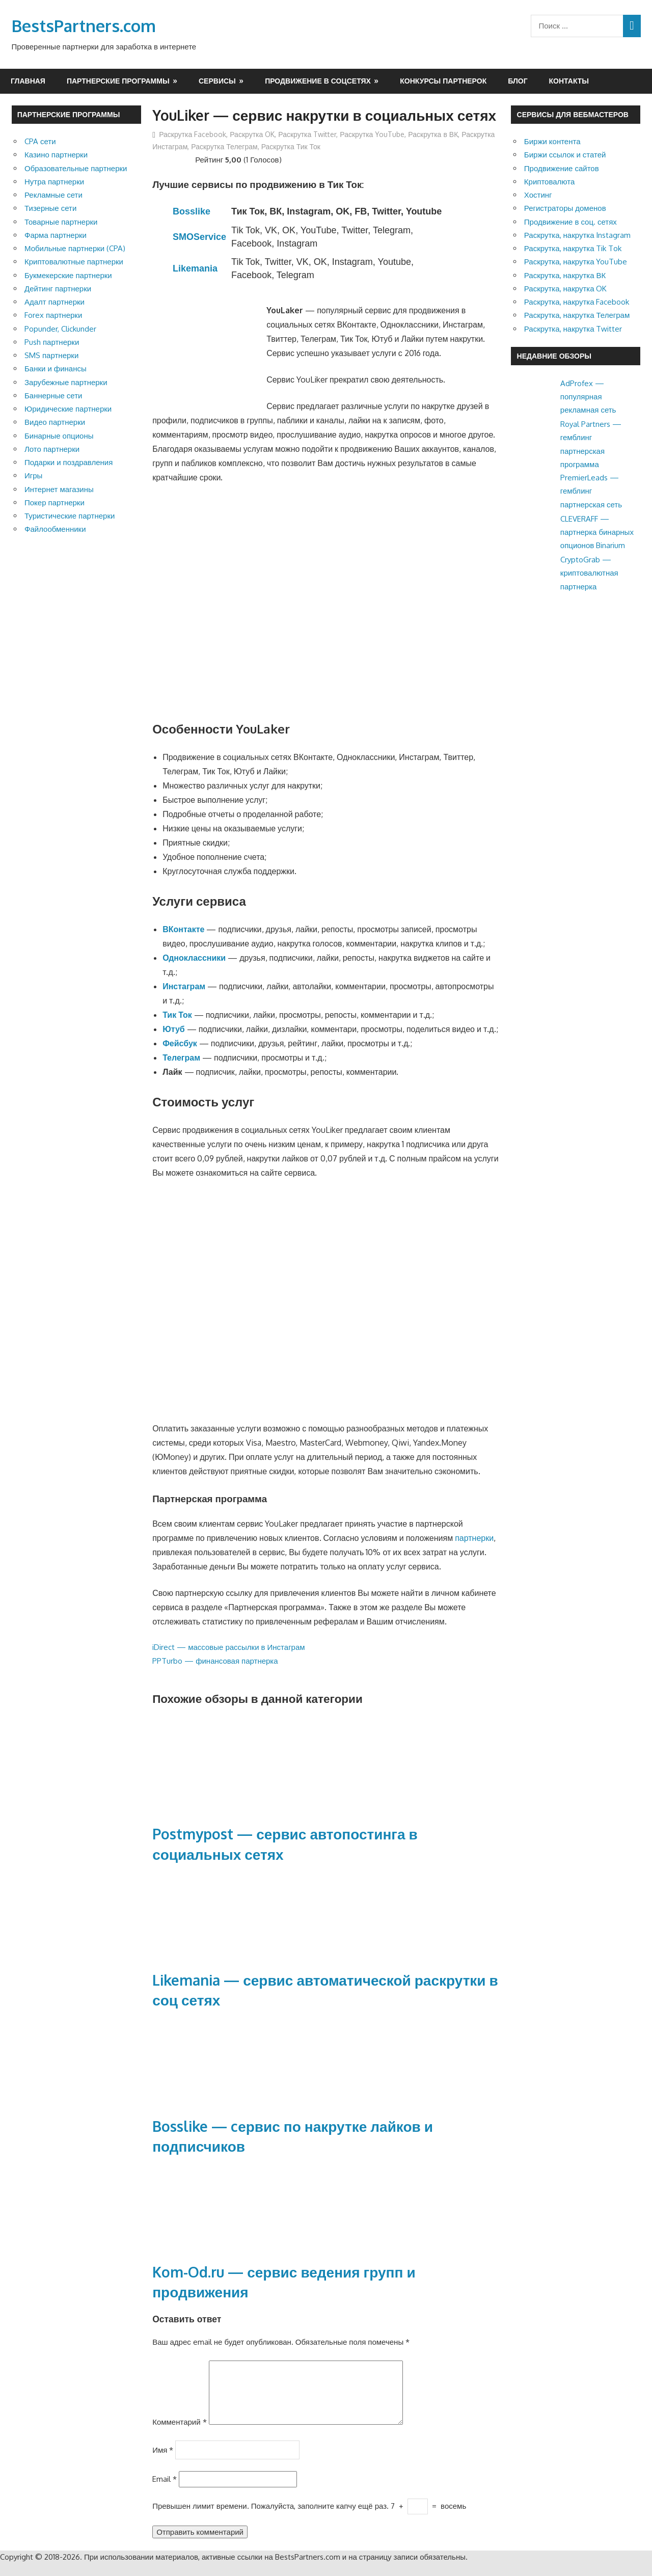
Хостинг (538, 195)
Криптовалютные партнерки (73, 261)
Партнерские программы (118, 80)
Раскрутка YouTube (372, 134)
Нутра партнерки (54, 181)
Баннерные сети (53, 395)
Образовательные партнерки (75, 168)
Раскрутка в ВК (433, 134)
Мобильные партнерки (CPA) (74, 248)
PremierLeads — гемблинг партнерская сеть (591, 491)
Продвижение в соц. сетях (570, 222)
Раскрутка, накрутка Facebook (577, 302)
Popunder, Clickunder (60, 329)
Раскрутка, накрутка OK (565, 288)
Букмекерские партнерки (68, 275)
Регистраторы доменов (565, 208)
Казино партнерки (56, 154)
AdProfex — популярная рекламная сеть (588, 396)
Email (164, 2491)
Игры (33, 475)
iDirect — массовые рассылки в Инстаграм (228, 1647)
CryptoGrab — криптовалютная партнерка (589, 573)
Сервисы (217, 80)
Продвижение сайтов (561, 168)
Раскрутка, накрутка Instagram (577, 235)
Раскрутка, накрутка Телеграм (577, 315)
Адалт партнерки (54, 302)
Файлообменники (55, 529)
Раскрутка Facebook (192, 134)
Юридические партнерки (68, 409)
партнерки (474, 1538)
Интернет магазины (59, 489)
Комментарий (179, 2434)
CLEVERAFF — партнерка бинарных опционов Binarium (597, 532)
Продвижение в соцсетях (318, 80)
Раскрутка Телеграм (224, 146)
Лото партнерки (51, 449)
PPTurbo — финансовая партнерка (215, 1661)
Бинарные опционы (58, 436)
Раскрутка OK (252, 134)
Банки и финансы (55, 368)
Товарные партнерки (60, 222)
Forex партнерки (53, 315)
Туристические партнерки (69, 516)
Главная (28, 80)
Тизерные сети (50, 208)
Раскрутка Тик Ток (290, 146)
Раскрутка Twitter (307, 134)
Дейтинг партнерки (57, 288)
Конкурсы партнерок (443, 80)
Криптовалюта (549, 181)
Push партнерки (51, 342)
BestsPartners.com (84, 25)
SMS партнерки (51, 355)
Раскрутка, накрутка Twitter (573, 329)
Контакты (569, 80)
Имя (162, 2461)
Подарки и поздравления (68, 462)
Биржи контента (552, 141)
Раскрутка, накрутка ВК (565, 275)
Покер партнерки (54, 502)
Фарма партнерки (55, 235)
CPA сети (40, 141)
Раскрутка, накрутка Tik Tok (573, 248)
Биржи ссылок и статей (565, 154)
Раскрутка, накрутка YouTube (576, 261)
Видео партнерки (54, 422)
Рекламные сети (53, 195)
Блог (517, 80)
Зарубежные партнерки (65, 382)
